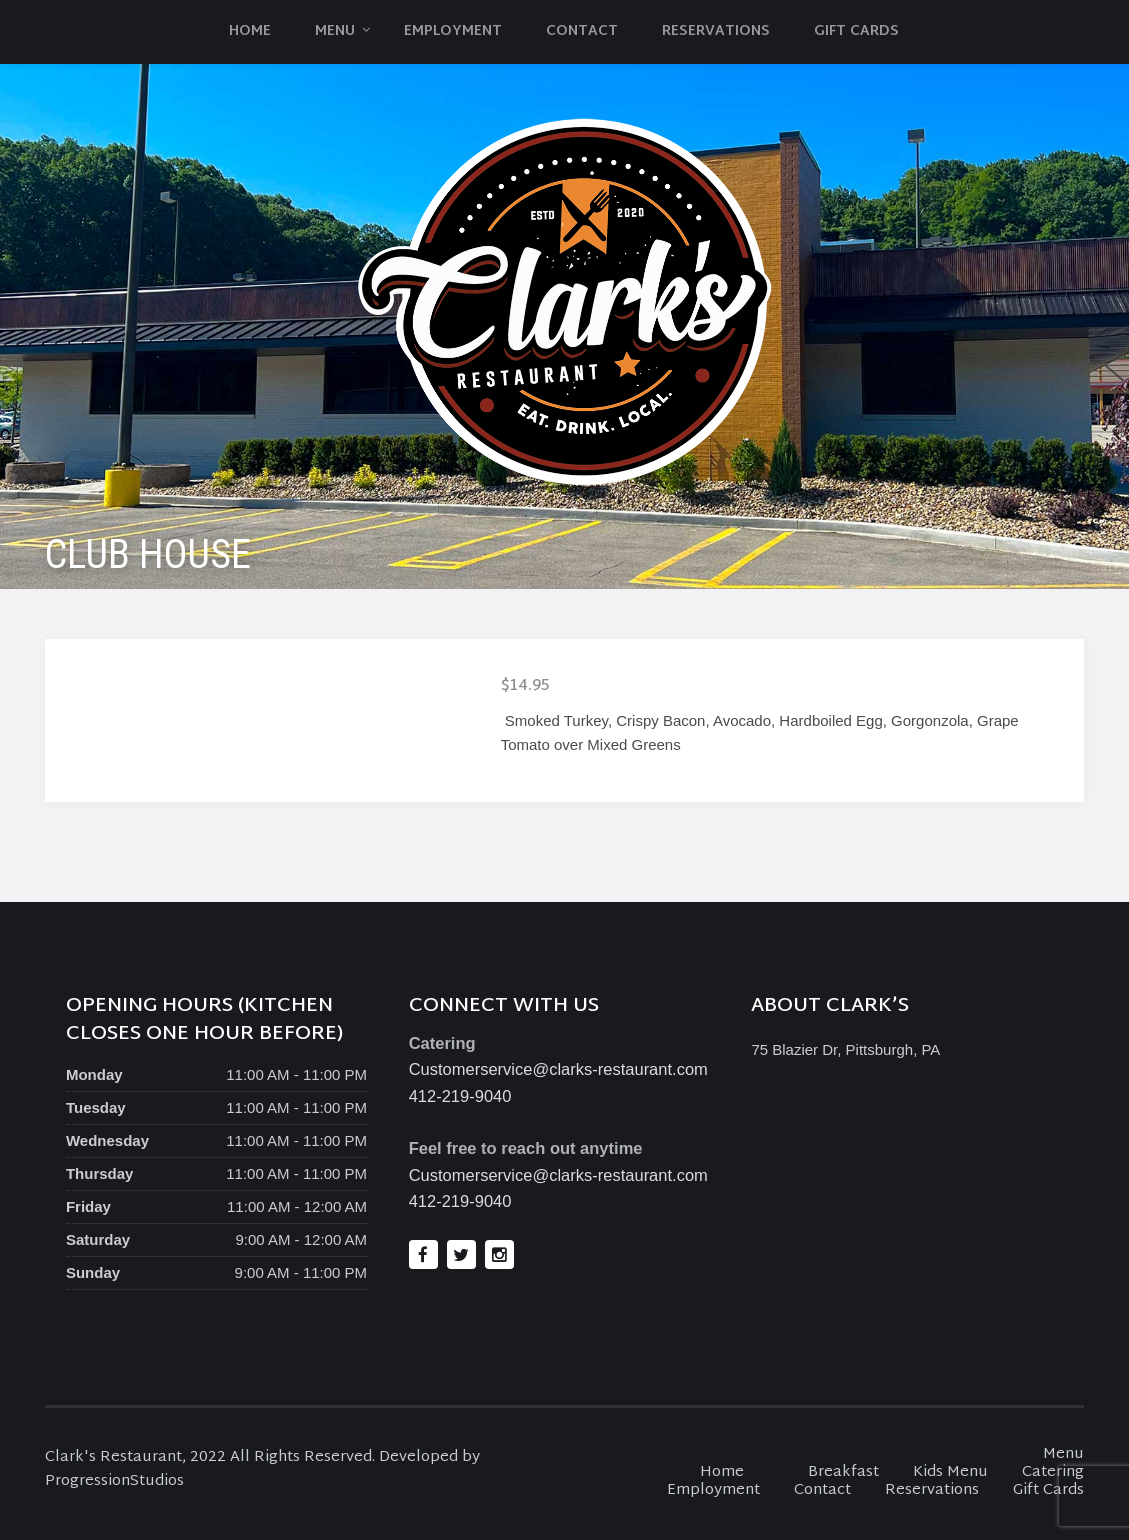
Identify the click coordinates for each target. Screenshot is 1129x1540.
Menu (335, 31)
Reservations (716, 31)
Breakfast (843, 1472)
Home (250, 31)
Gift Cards (856, 31)
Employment (453, 31)
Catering (1053, 1472)
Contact (582, 31)
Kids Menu (950, 1472)
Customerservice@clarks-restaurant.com (558, 1069)
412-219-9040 (460, 1096)
